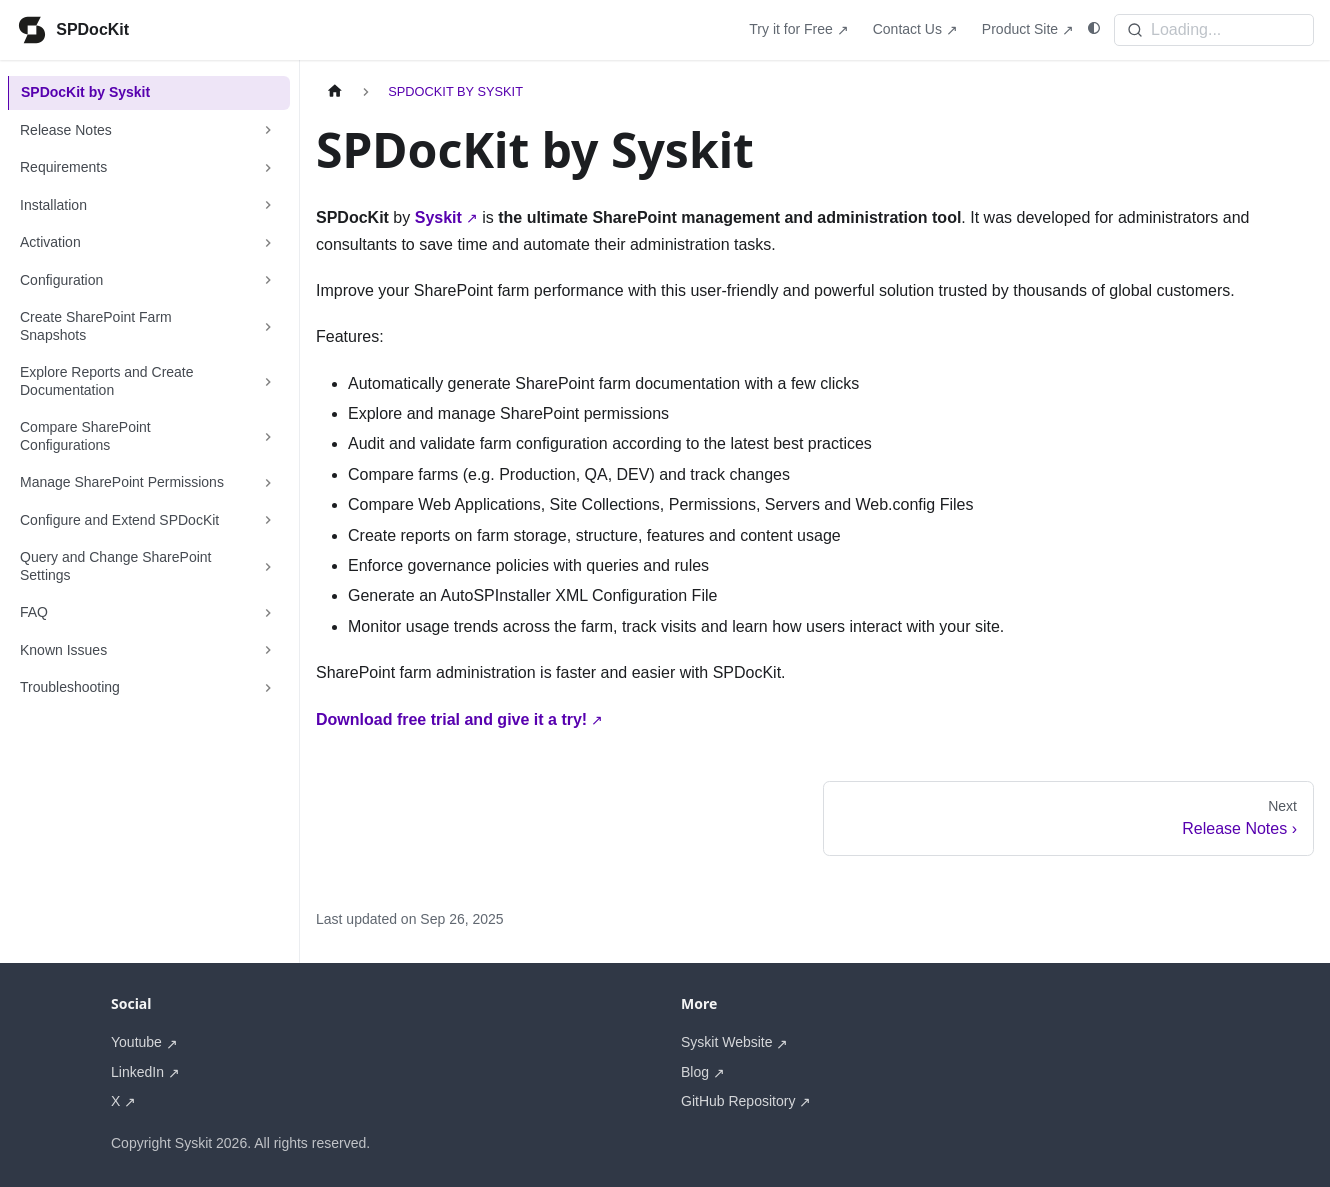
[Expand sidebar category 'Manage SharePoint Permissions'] (268, 483)
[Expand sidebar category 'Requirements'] (268, 168)
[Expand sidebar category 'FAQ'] (268, 613)
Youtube (136, 1042)
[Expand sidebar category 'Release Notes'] (268, 131)
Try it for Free (791, 29)
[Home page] (335, 91)
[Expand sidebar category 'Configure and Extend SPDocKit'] (268, 521)
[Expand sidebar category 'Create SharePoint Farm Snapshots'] (268, 326)
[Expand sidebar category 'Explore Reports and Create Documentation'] (268, 381)
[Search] (1214, 30)
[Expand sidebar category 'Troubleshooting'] (268, 688)
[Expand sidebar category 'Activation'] (268, 243)
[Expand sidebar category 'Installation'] (268, 206)
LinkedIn (137, 1072)
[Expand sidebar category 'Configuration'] (268, 281)
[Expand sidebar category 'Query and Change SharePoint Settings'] (268, 566)
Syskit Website (727, 1042)
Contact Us (907, 29)
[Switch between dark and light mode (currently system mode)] (1094, 28)
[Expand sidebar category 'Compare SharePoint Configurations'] (268, 436)
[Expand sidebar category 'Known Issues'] (268, 651)
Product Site (1020, 29)
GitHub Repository (738, 1101)
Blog (695, 1072)
